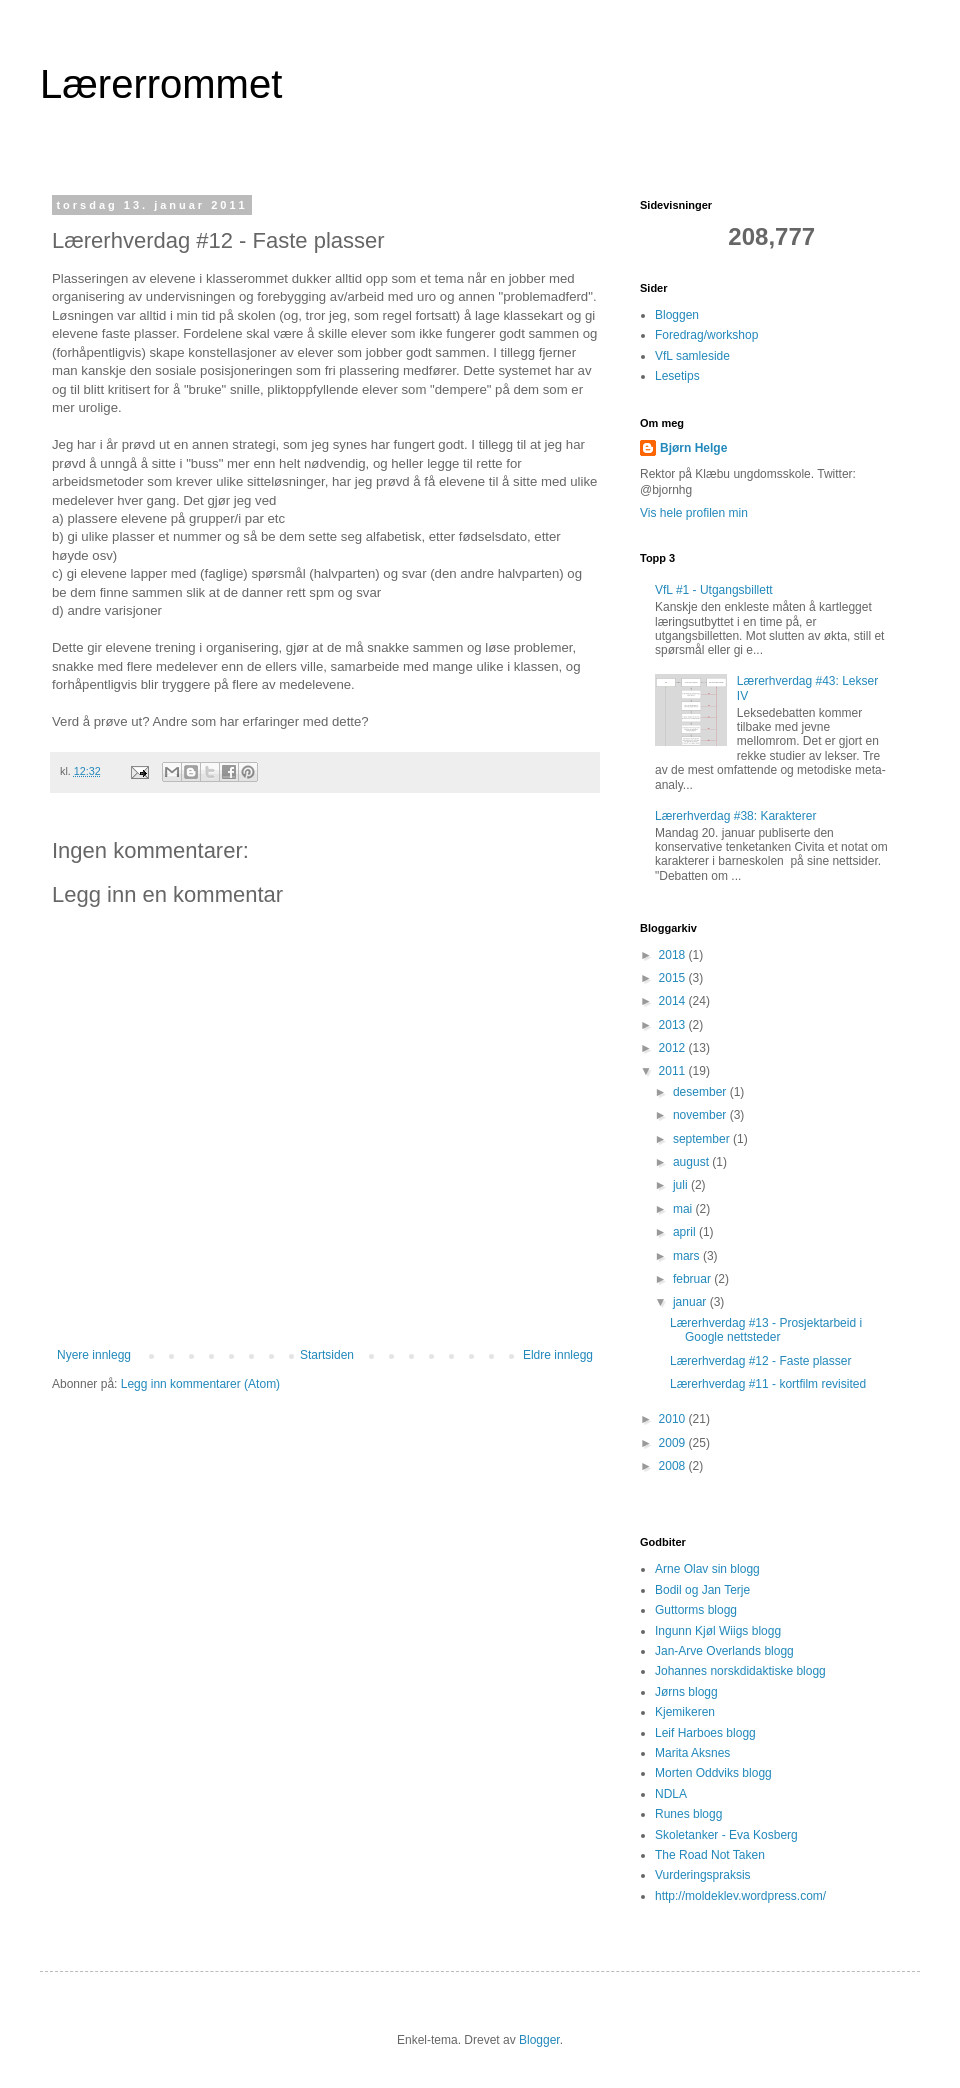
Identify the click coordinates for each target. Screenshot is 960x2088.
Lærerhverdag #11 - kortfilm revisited (768, 1384)
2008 (674, 1466)
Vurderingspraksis (703, 1875)
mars (688, 1256)
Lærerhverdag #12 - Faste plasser (760, 1361)
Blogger (539, 2040)
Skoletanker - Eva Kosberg (726, 1835)
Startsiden (327, 1355)
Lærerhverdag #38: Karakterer (735, 816)
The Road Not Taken (710, 1855)
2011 (674, 1071)
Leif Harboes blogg (705, 1733)
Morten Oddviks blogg (713, 1773)
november (701, 1115)
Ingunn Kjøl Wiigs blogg (718, 1631)
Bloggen (677, 315)
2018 (674, 955)
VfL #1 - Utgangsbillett (714, 590)
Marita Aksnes (692, 1753)
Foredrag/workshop (706, 335)
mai (684, 1209)
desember (701, 1092)
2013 (674, 1025)
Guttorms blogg (696, 1610)
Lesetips (677, 376)
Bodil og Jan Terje (702, 1590)
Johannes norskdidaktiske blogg (740, 1671)
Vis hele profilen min (694, 513)
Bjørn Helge (693, 448)
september (703, 1139)
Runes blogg (688, 1814)
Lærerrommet (161, 84)
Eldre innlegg (558, 1355)
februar (693, 1279)
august (692, 1162)
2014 (674, 1001)
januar (691, 1302)
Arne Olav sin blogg (707, 1569)
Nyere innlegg (94, 1355)
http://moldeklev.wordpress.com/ (740, 1896)
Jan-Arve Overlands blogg (724, 1651)
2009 (674, 1443)
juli (682, 1185)
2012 (674, 1048)
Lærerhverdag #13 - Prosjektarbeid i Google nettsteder (766, 1330)
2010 (674, 1419)
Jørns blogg (686, 1692)
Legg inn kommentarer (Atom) (200, 1384)
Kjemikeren (685, 1712)
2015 (674, 978)
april (686, 1232)
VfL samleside (692, 356)
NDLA (671, 1794)
